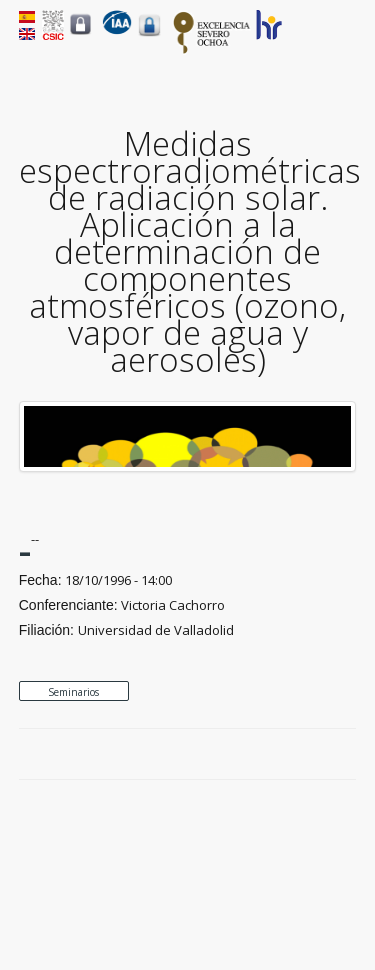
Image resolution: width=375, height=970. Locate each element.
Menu (344, 41)
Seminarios (73, 692)
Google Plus (323, 755)
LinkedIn (346, 755)
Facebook (277, 755)
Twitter (300, 755)
